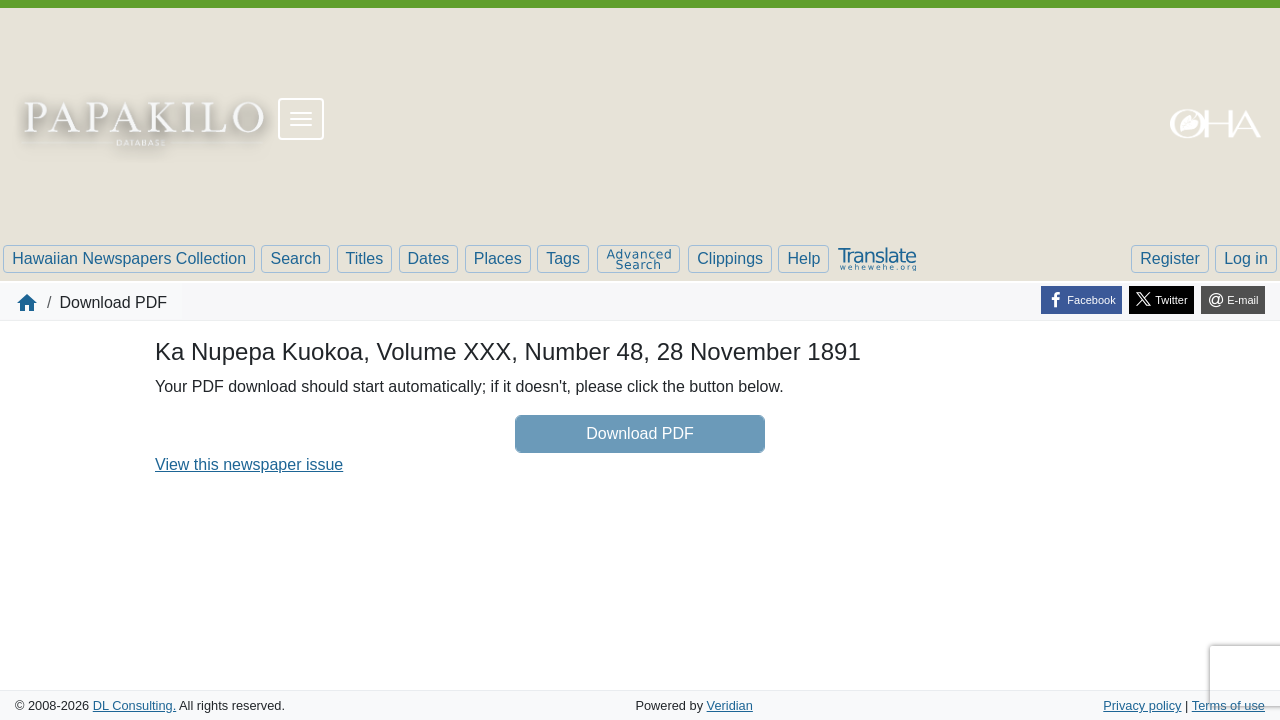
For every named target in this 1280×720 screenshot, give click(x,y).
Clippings (730, 258)
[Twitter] (1161, 300)
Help (803, 258)
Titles (365, 258)
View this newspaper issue (249, 464)
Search (295, 258)
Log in (1246, 258)
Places (498, 258)
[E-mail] (1233, 300)
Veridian (730, 705)
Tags (563, 258)
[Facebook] (1081, 300)
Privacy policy (1142, 705)
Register (1170, 258)
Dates (429, 258)
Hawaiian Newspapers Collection (129, 258)
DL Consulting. (134, 705)
